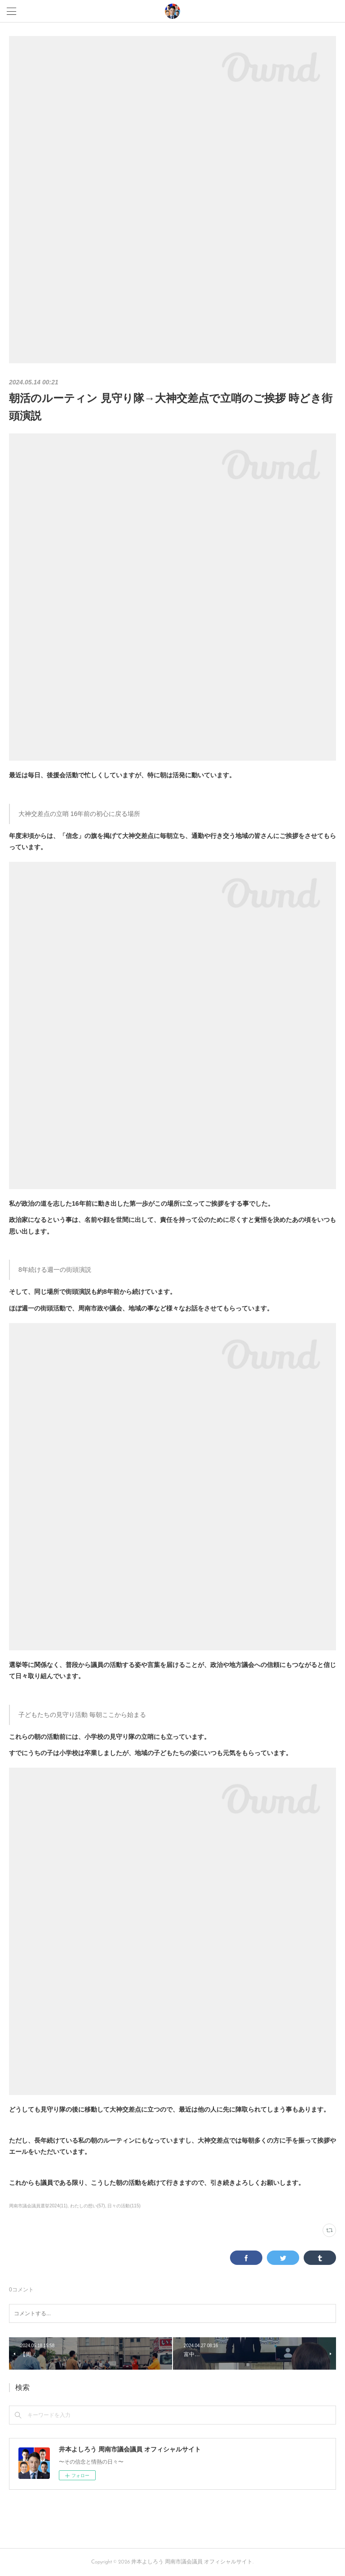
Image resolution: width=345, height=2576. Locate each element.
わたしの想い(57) (87, 2205)
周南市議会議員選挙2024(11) (38, 2205)
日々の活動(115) (123, 2205)
